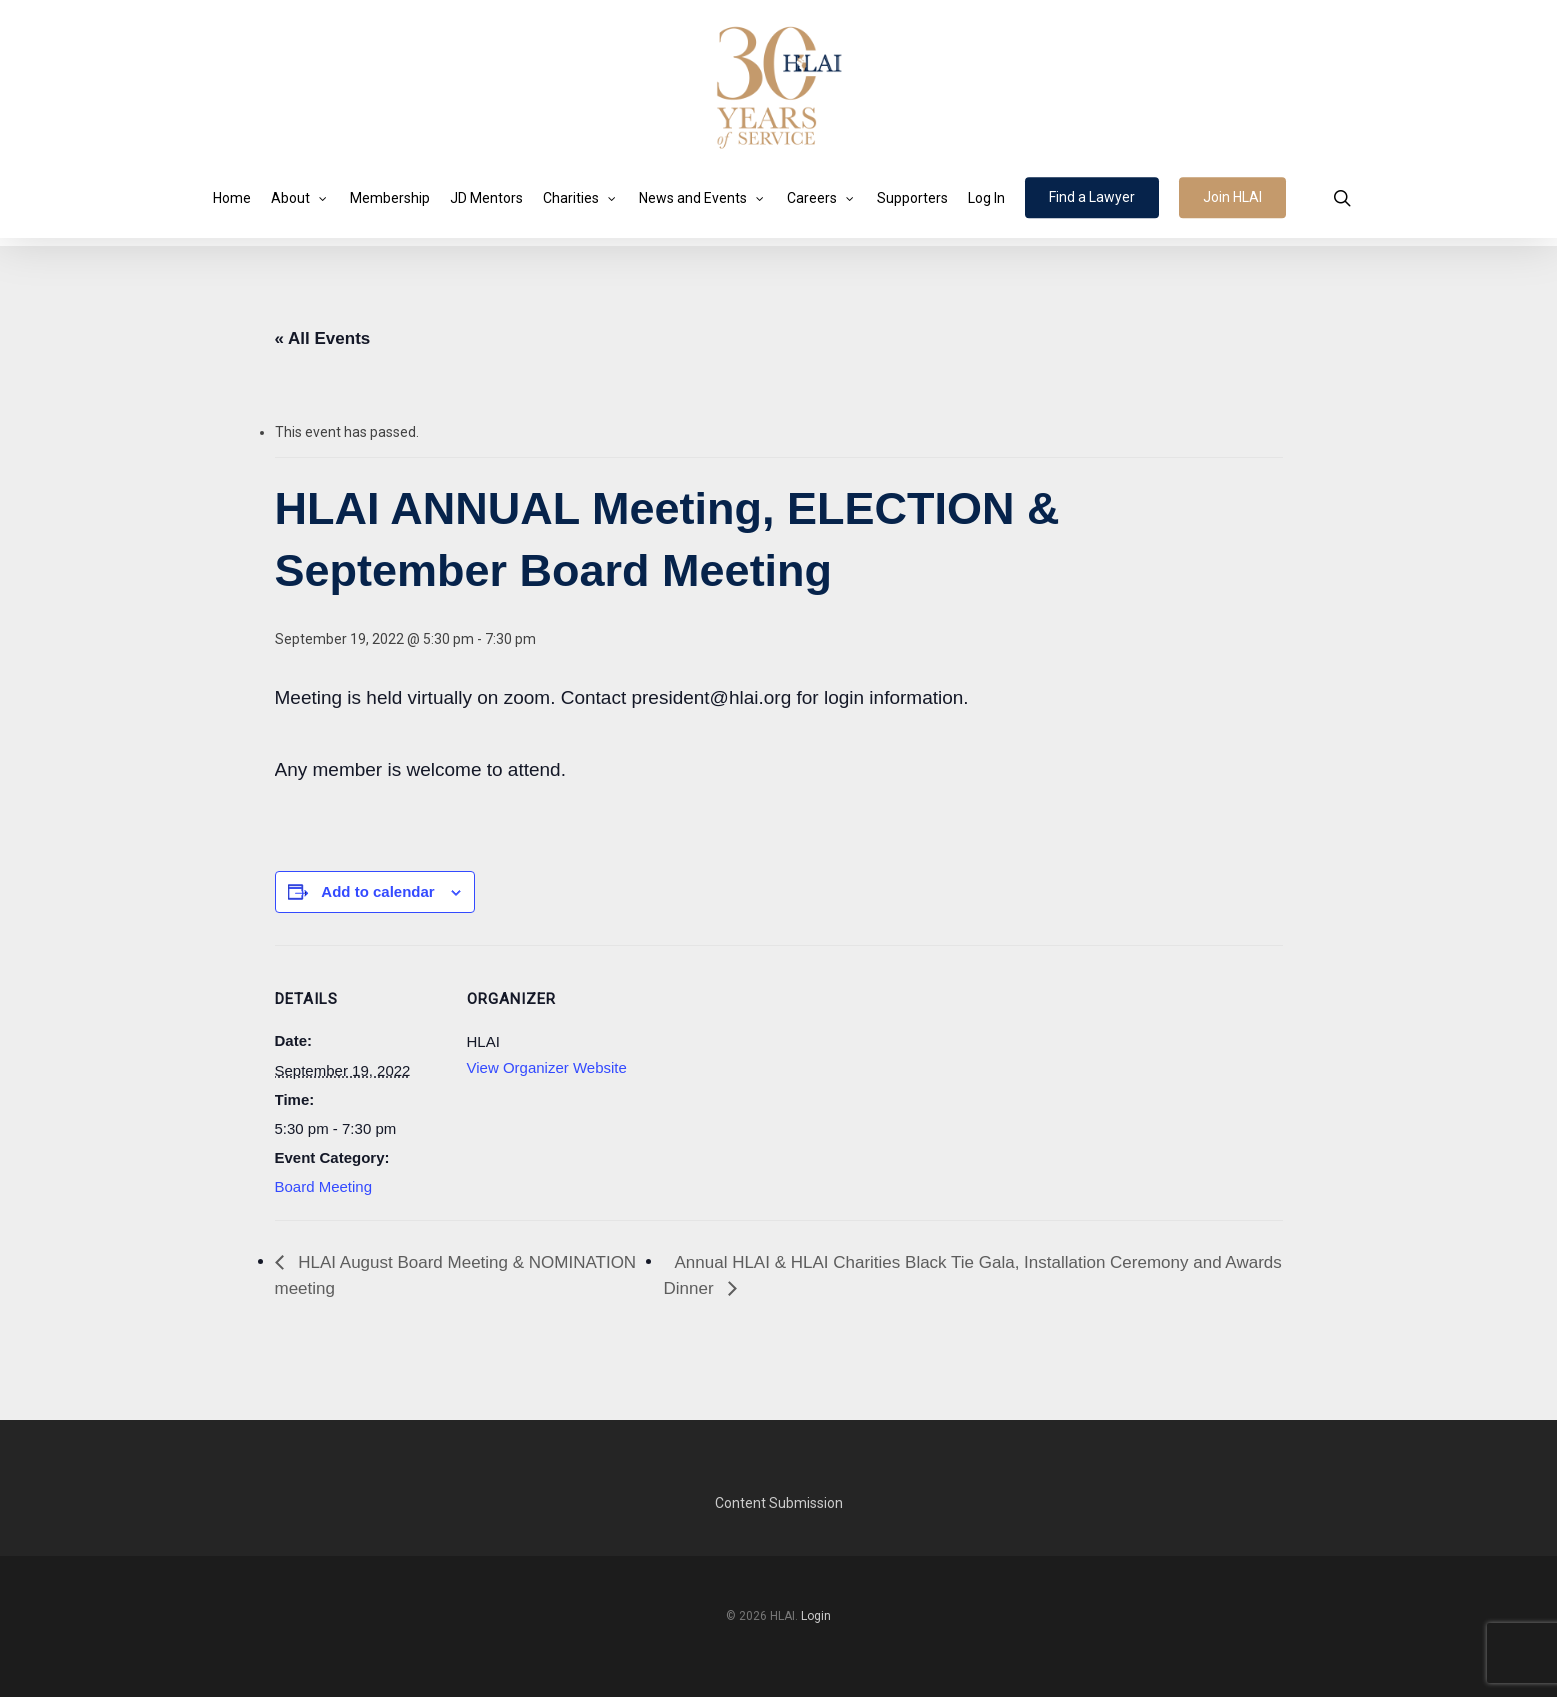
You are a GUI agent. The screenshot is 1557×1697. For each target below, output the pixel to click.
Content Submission (779, 1503)
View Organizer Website (547, 1067)
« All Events (323, 338)
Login (816, 1616)
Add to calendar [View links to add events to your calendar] (377, 891)
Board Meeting (324, 1186)
